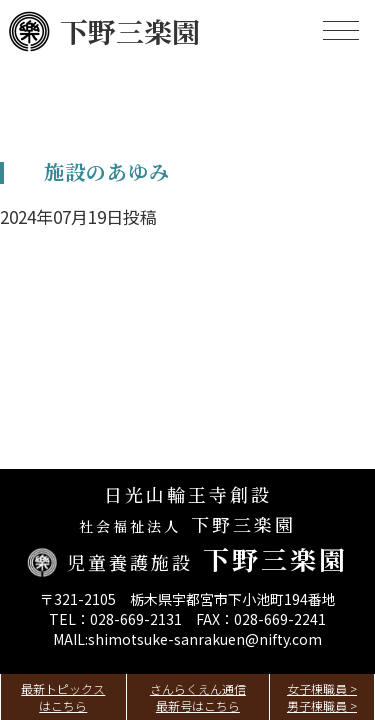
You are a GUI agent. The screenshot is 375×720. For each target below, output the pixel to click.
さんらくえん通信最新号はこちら (198, 697)
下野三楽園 (104, 31)
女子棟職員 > (322, 688)
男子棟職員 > (322, 705)
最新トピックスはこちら (63, 697)
